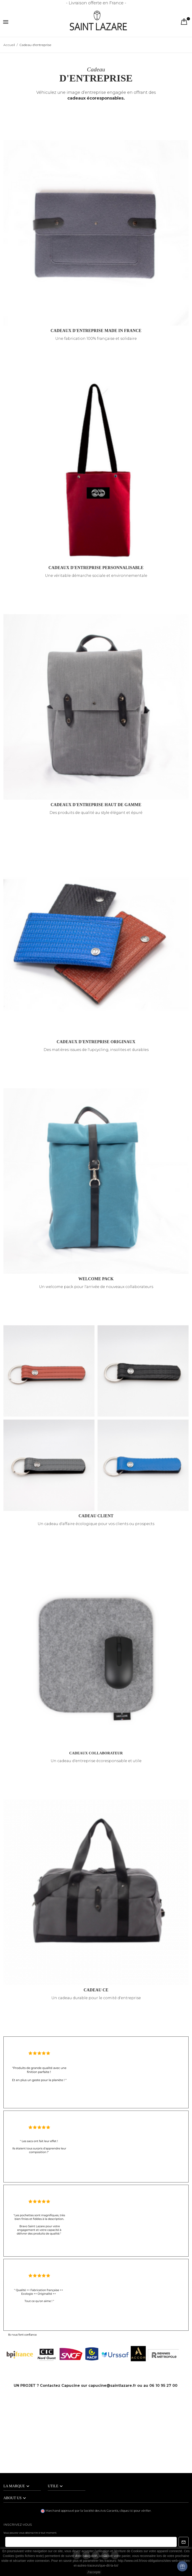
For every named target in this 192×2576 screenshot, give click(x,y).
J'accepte (94, 2572)
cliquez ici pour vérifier (135, 2510)
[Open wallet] (182, 2566)
